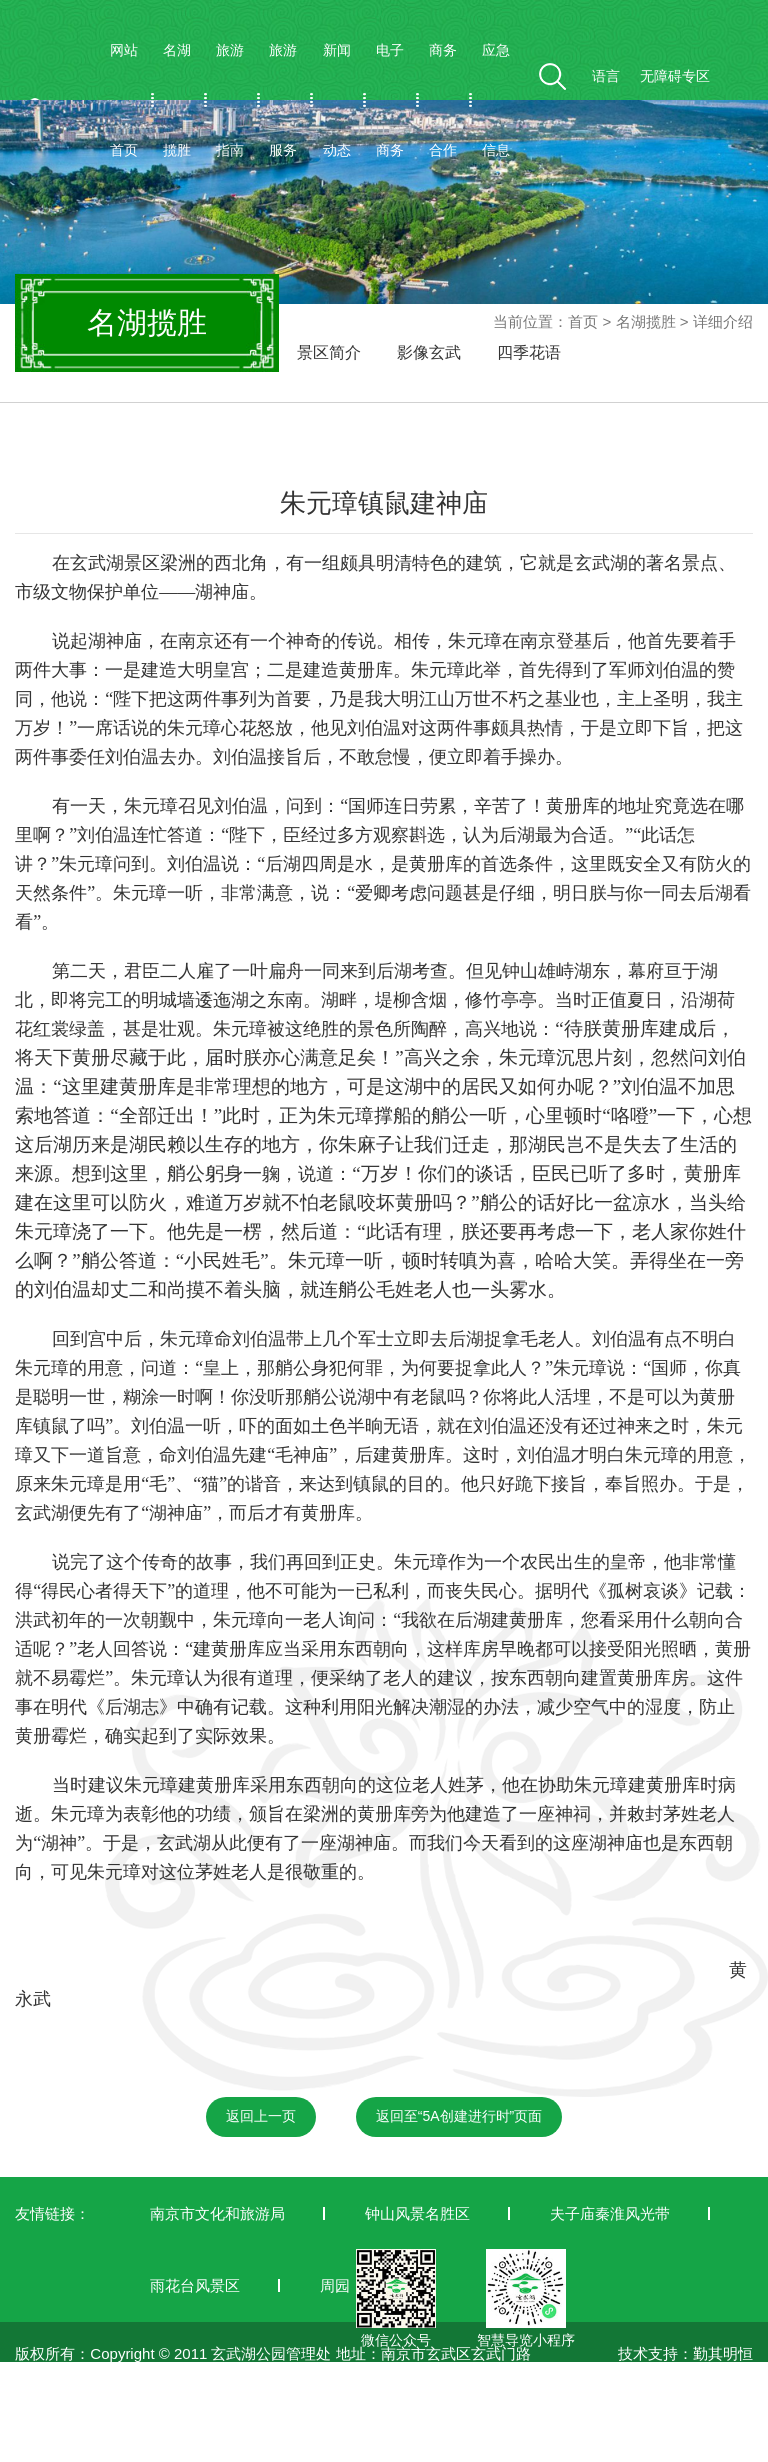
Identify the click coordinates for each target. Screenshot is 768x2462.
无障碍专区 (675, 76)
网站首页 (124, 100)
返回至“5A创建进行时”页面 (459, 2116)
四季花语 (529, 352)
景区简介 (329, 352)
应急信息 (496, 100)
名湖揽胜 (177, 100)
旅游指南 (230, 100)
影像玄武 (429, 352)
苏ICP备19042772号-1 (90, 2449)
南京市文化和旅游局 (217, 2213)
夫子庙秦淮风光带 (610, 2213)
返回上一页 (261, 2116)
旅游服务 (283, 100)
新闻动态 (337, 100)
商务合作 (443, 100)
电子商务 (390, 100)
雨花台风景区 (195, 2285)
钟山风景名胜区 (417, 2213)
